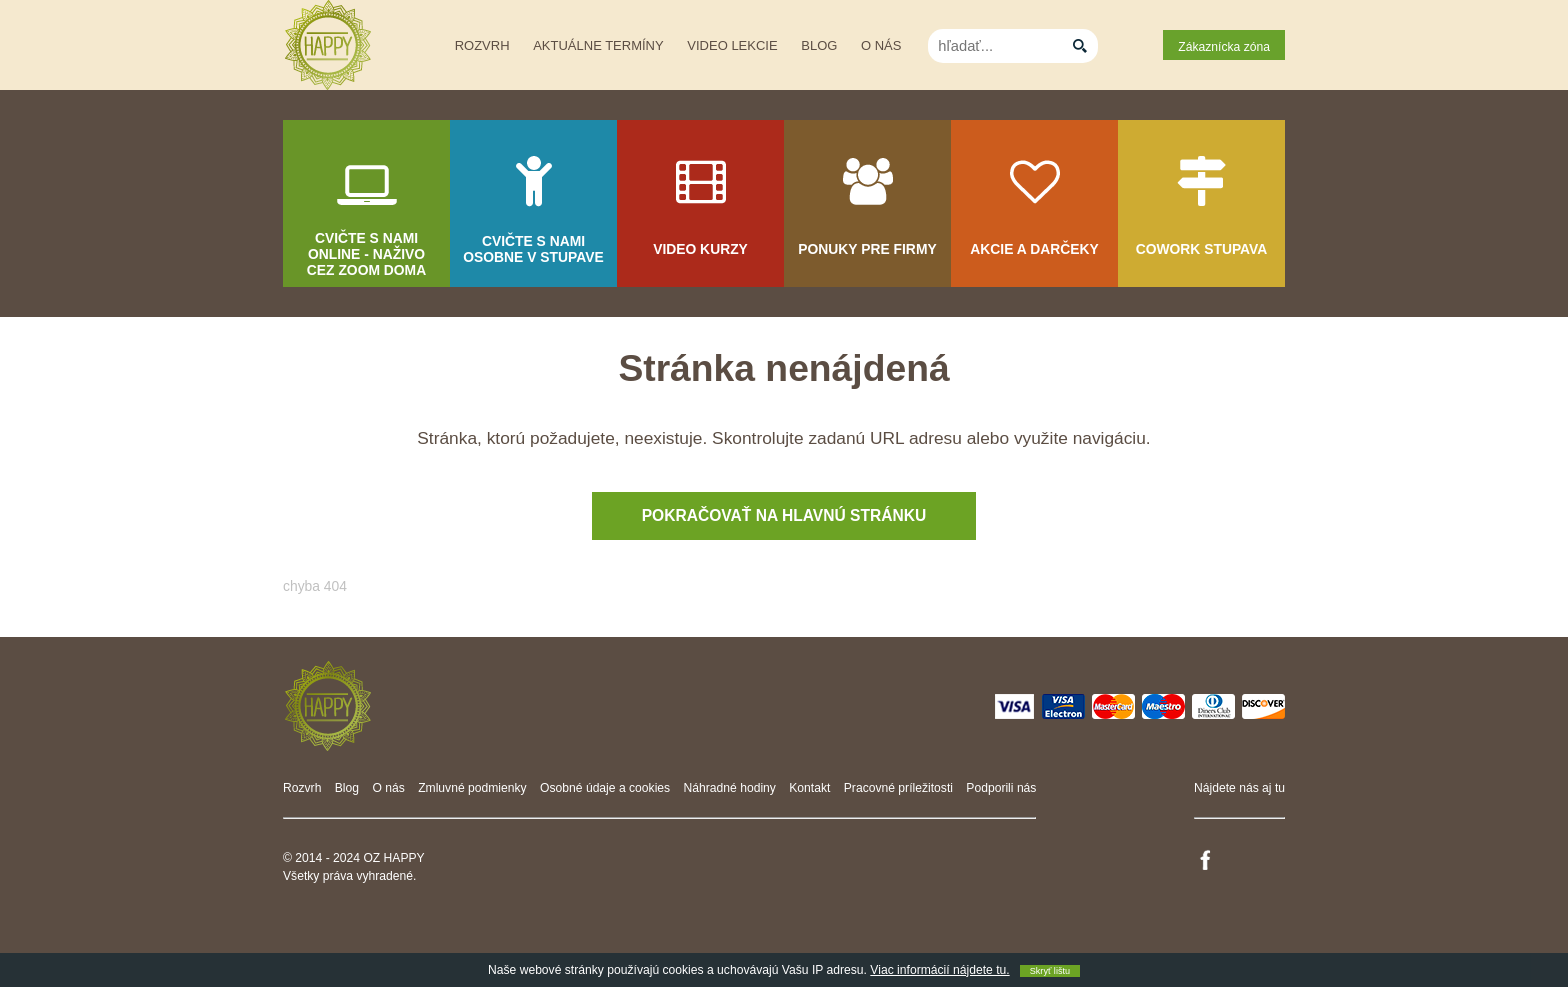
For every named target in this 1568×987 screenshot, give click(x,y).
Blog (819, 45)
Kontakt (809, 788)
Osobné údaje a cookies (605, 788)
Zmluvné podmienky (472, 788)
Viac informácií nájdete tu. (939, 970)
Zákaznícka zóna (1224, 47)
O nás (881, 45)
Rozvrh (482, 45)
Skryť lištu (1050, 971)
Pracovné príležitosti (898, 788)
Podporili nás (1001, 788)
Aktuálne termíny (598, 45)
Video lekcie (732, 45)
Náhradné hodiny (730, 788)
